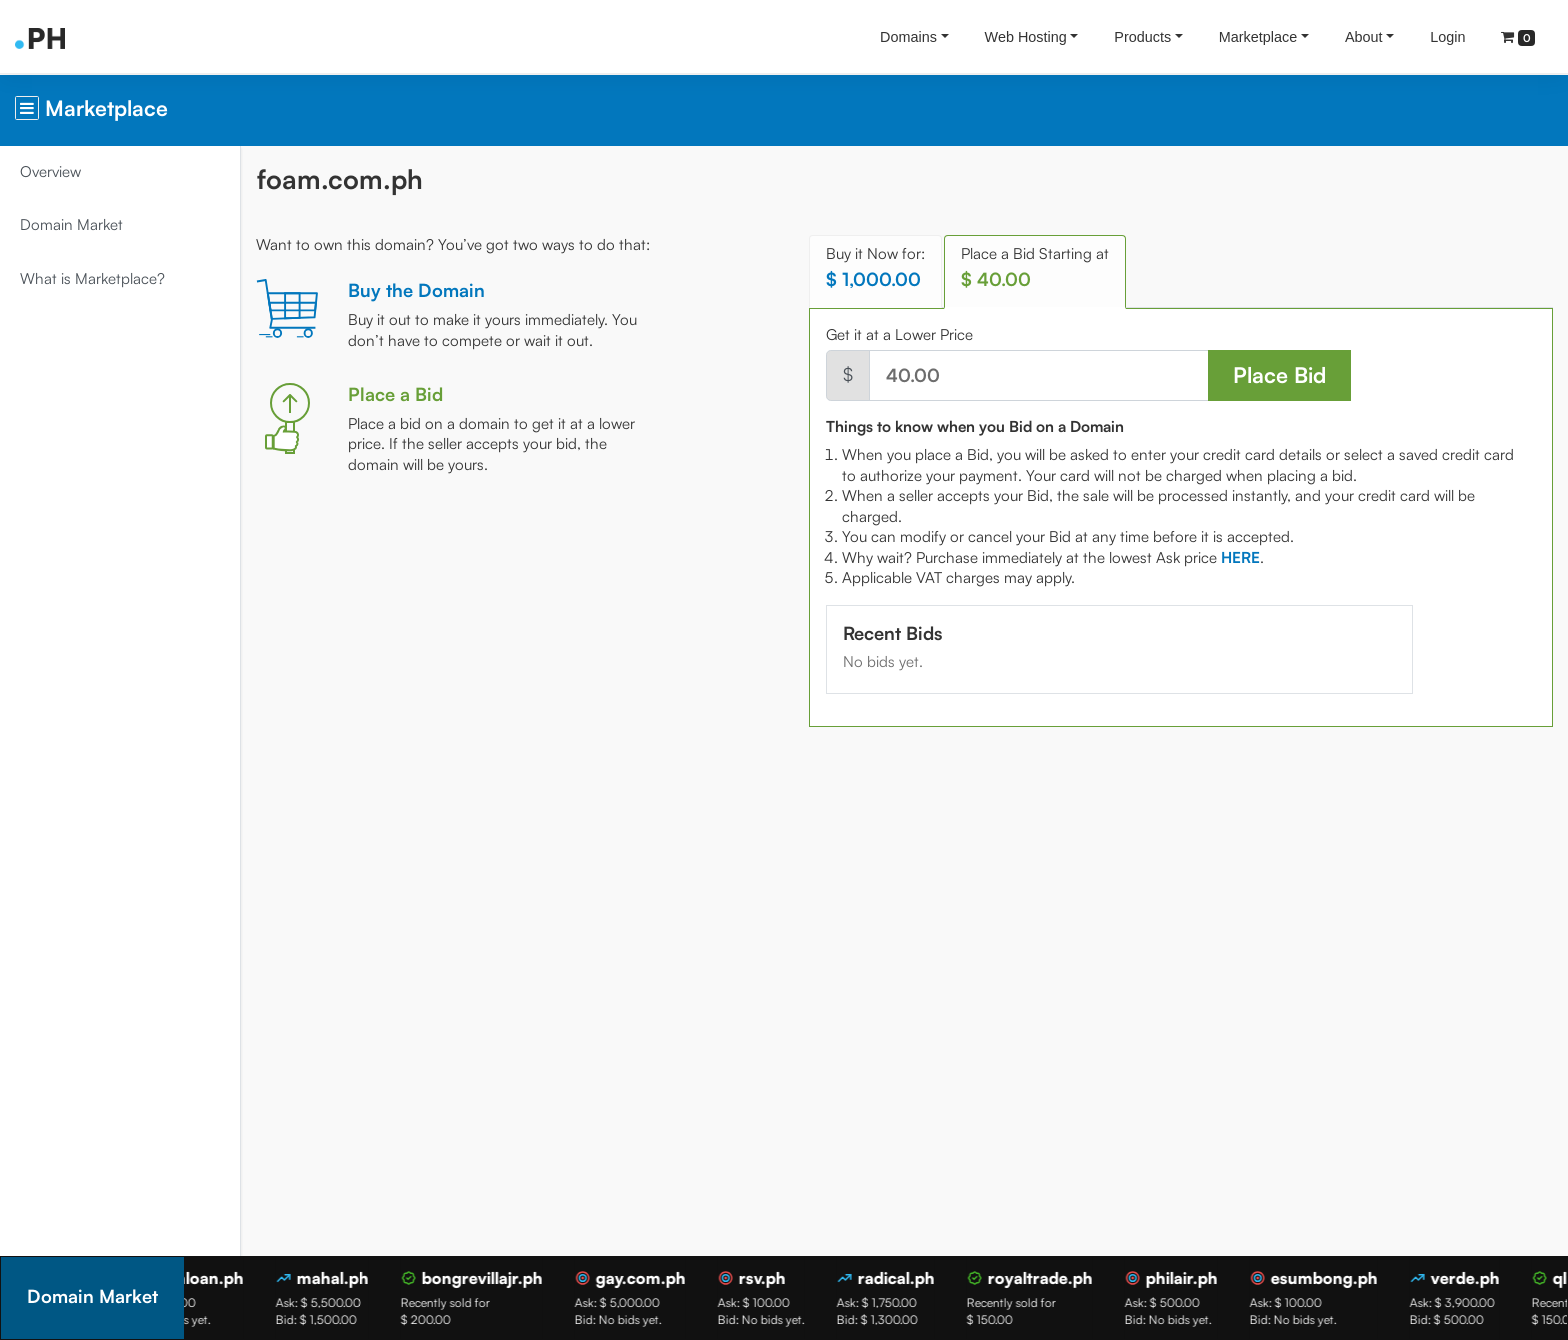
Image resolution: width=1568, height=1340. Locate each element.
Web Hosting (1026, 37)
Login (1447, 37)
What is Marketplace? (92, 278)
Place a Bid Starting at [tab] (1035, 267)
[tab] (1240, 557)
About (1364, 37)
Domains (908, 37)
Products (1142, 37)
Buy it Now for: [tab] (875, 267)
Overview (50, 171)
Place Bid (1279, 374)
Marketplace (1258, 37)
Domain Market (71, 224)
